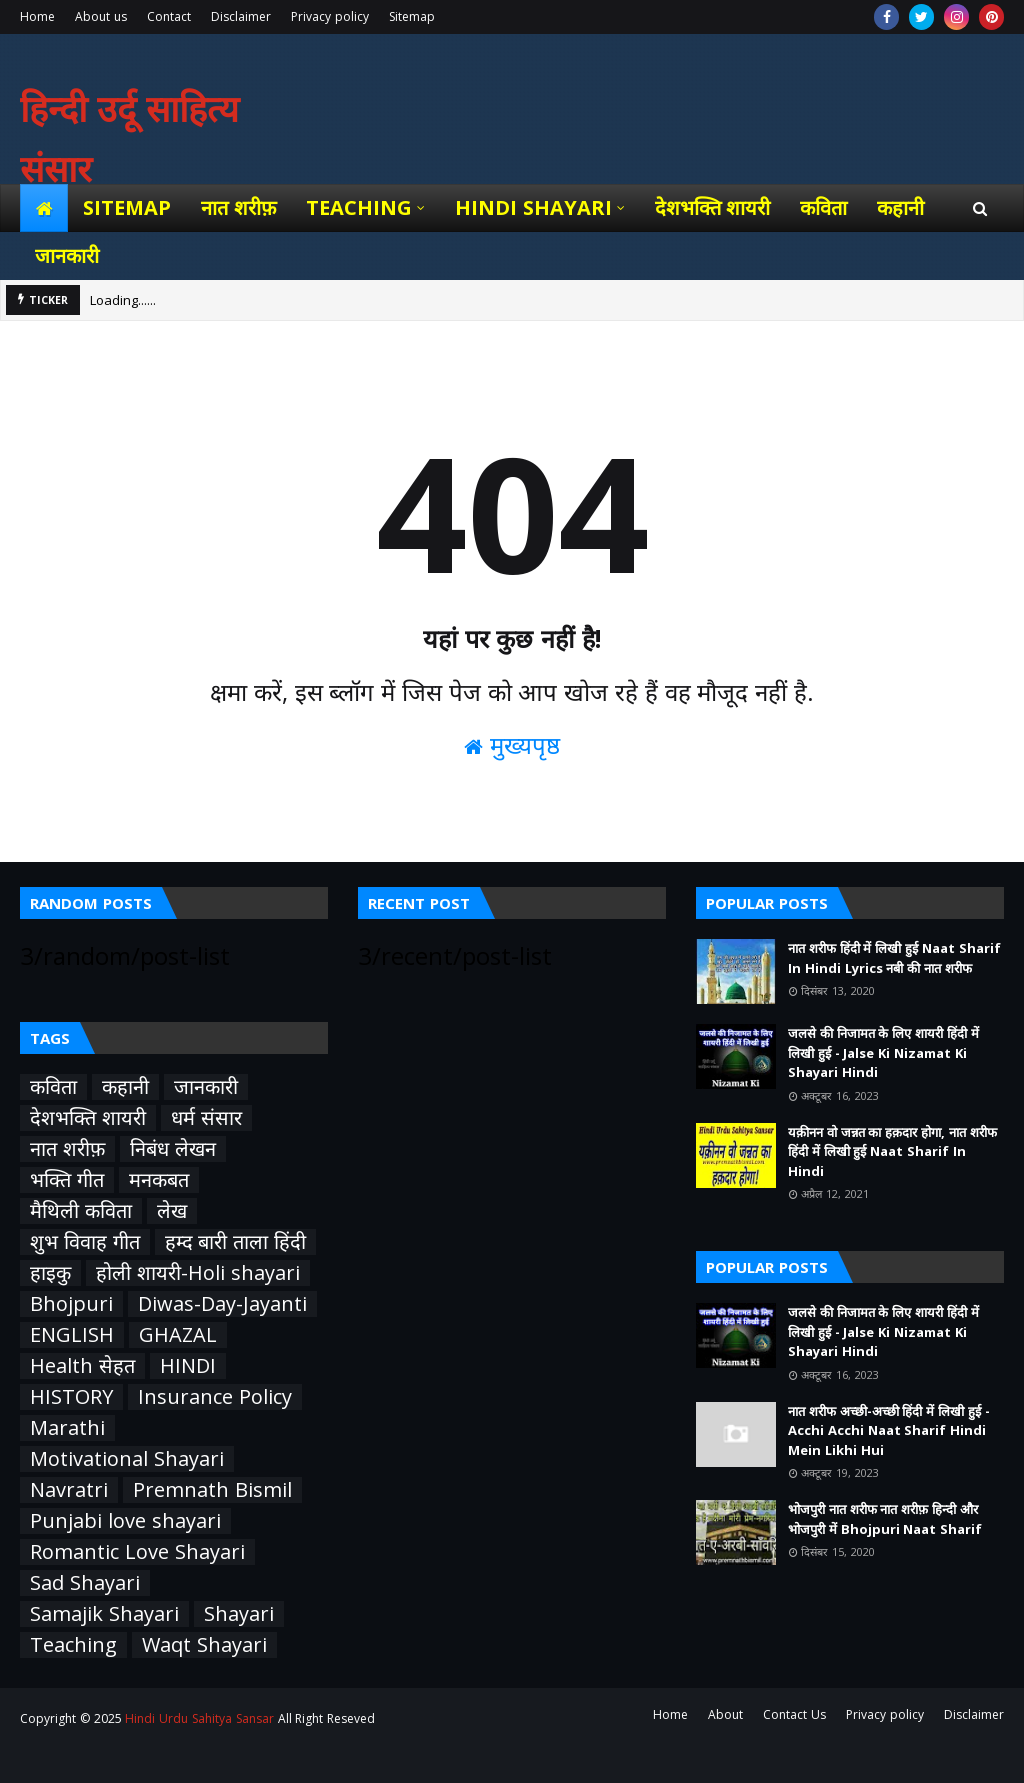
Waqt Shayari (204, 1645)
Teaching (73, 1645)
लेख (172, 1211)
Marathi (67, 1428)
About (725, 1714)
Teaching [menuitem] (359, 207)
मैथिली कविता (81, 1211)
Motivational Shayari (127, 1459)
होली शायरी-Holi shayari (198, 1273)
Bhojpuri (71, 1304)
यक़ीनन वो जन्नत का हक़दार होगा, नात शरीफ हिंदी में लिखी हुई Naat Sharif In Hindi (892, 1151)
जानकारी (206, 1087)
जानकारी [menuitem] (67, 255)
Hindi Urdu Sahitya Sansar (199, 1718)
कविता (53, 1087)
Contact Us (794, 1714)
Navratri (69, 1490)
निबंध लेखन (173, 1149)
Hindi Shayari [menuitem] (533, 207)
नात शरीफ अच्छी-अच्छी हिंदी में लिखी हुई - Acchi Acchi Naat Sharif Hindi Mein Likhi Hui (889, 1430)
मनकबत (159, 1180)
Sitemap (412, 16)
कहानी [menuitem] (900, 207)
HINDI (188, 1366)
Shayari (239, 1614)
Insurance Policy (215, 1397)
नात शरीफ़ (67, 1149)
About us (101, 16)
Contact (169, 16)
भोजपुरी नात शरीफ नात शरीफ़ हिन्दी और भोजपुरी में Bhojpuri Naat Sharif (885, 1519)
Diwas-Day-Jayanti (222, 1304)
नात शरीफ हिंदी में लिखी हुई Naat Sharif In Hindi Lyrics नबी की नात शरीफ (894, 958)
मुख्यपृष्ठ (512, 744)
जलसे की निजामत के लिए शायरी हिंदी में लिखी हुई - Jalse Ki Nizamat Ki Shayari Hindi (883, 1052)
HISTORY (71, 1397)
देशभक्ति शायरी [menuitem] (713, 207)
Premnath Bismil (212, 1490)
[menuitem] (44, 208)
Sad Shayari (85, 1583)
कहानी (125, 1087)
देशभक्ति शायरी (88, 1118)
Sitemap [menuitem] (127, 207)
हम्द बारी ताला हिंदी (235, 1242)
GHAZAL (178, 1335)
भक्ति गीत (67, 1180)
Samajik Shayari (104, 1614)
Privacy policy (330, 16)
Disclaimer (241, 16)
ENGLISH (72, 1335)
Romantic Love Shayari (137, 1552)
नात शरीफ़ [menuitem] (238, 207)
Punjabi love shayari (125, 1521)
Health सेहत (82, 1366)
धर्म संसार (206, 1118)
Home (37, 16)
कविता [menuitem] (823, 207)
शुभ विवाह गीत (85, 1242)
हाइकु (50, 1273)
